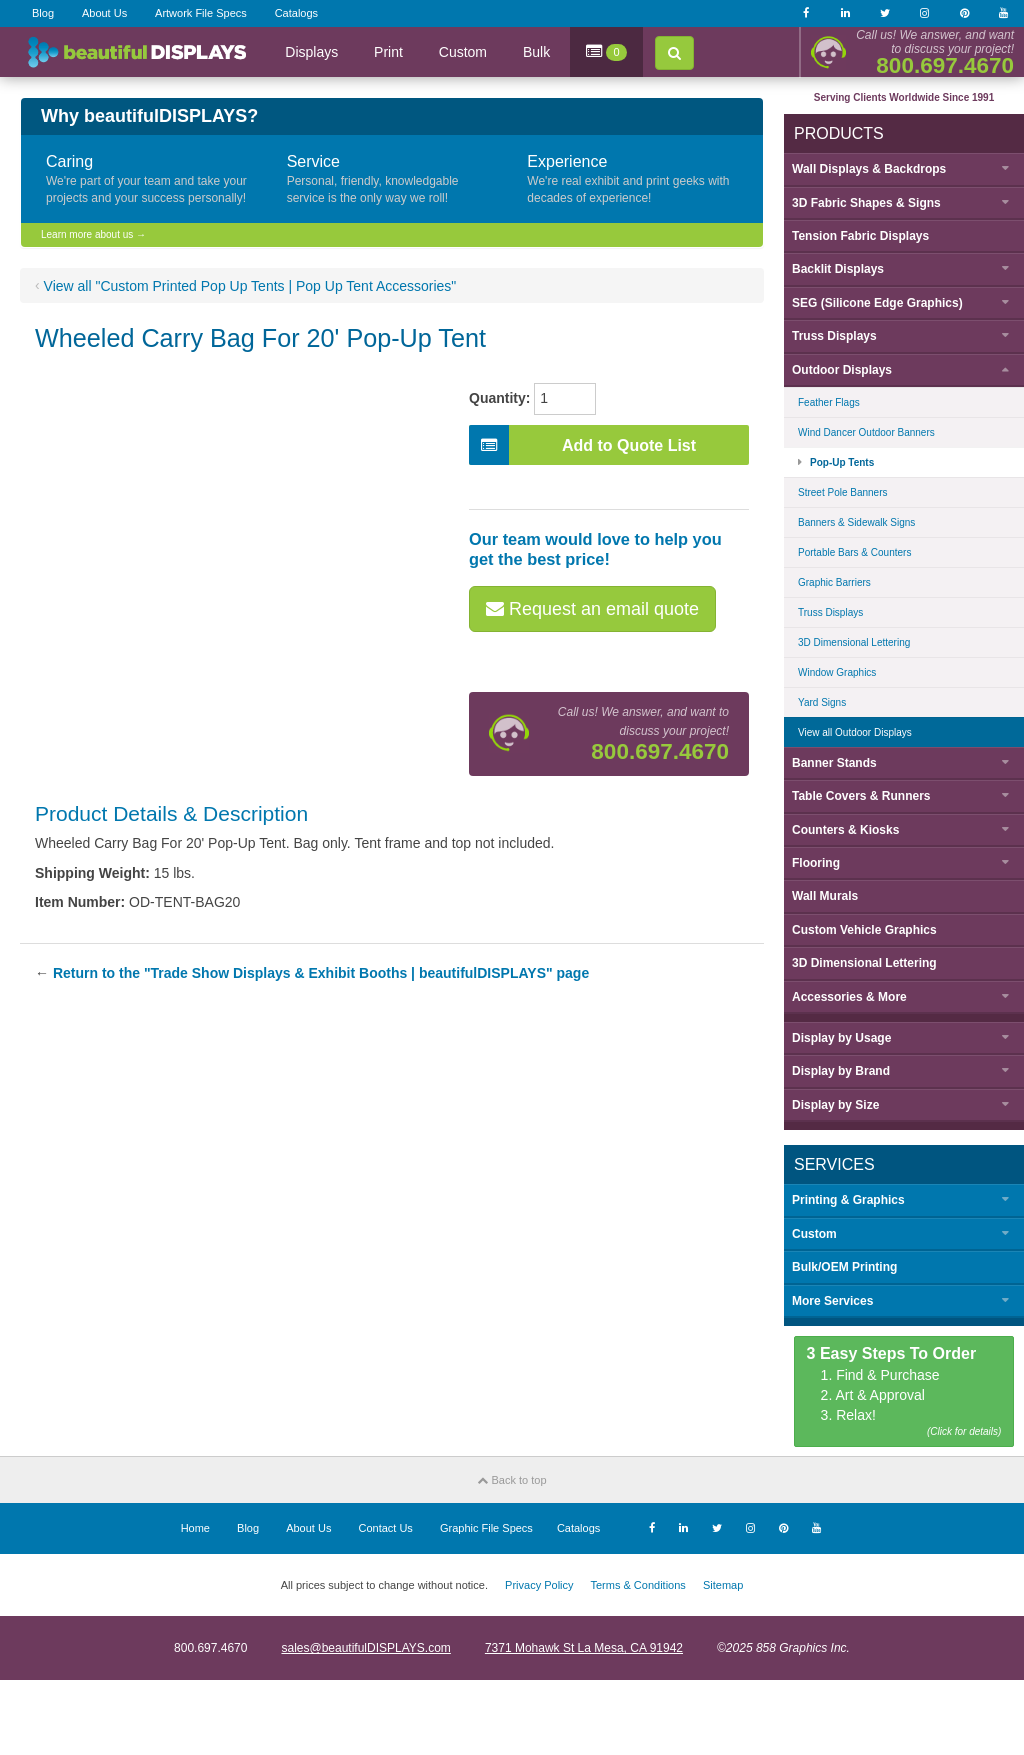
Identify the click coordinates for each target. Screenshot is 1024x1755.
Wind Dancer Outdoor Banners (866, 432)
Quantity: (499, 398)
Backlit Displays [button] (838, 269)
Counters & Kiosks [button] (845, 830)
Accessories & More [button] (849, 997)
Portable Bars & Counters (854, 552)
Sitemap (723, 1585)
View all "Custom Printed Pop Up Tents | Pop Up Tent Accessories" (250, 286)
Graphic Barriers (834, 582)
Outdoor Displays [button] (842, 370)
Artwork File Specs (201, 13)
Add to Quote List (582, 445)
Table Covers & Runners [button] (861, 796)
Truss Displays (830, 612)
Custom (463, 52)
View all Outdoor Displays (855, 732)
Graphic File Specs (486, 1528)
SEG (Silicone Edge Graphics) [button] (877, 303)
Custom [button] (814, 1234)
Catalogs (296, 13)
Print (388, 52)
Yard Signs (822, 702)
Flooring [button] (816, 863)
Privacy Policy (539, 1585)
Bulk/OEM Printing (844, 1267)
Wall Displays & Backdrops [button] (869, 169)
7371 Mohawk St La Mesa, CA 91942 (584, 1648)
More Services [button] (832, 1301)
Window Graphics (837, 672)
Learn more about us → (93, 234)
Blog (43, 13)
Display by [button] (841, 1038)
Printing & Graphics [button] (848, 1200)
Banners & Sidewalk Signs (856, 522)
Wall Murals (825, 896)
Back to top (511, 1480)
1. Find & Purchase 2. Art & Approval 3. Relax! (904, 1392)
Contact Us (385, 1528)
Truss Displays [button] (834, 336)
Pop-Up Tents (842, 462)
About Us (104, 13)
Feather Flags (829, 402)
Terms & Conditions (637, 1585)
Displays (311, 52)
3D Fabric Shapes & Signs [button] (866, 203)
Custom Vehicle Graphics (864, 930)
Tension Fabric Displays (860, 236)
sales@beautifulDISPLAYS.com (365, 1648)
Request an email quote (592, 609)
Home (195, 1528)
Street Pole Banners (843, 492)
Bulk (536, 52)
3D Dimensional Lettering (854, 642)
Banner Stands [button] (834, 763)
